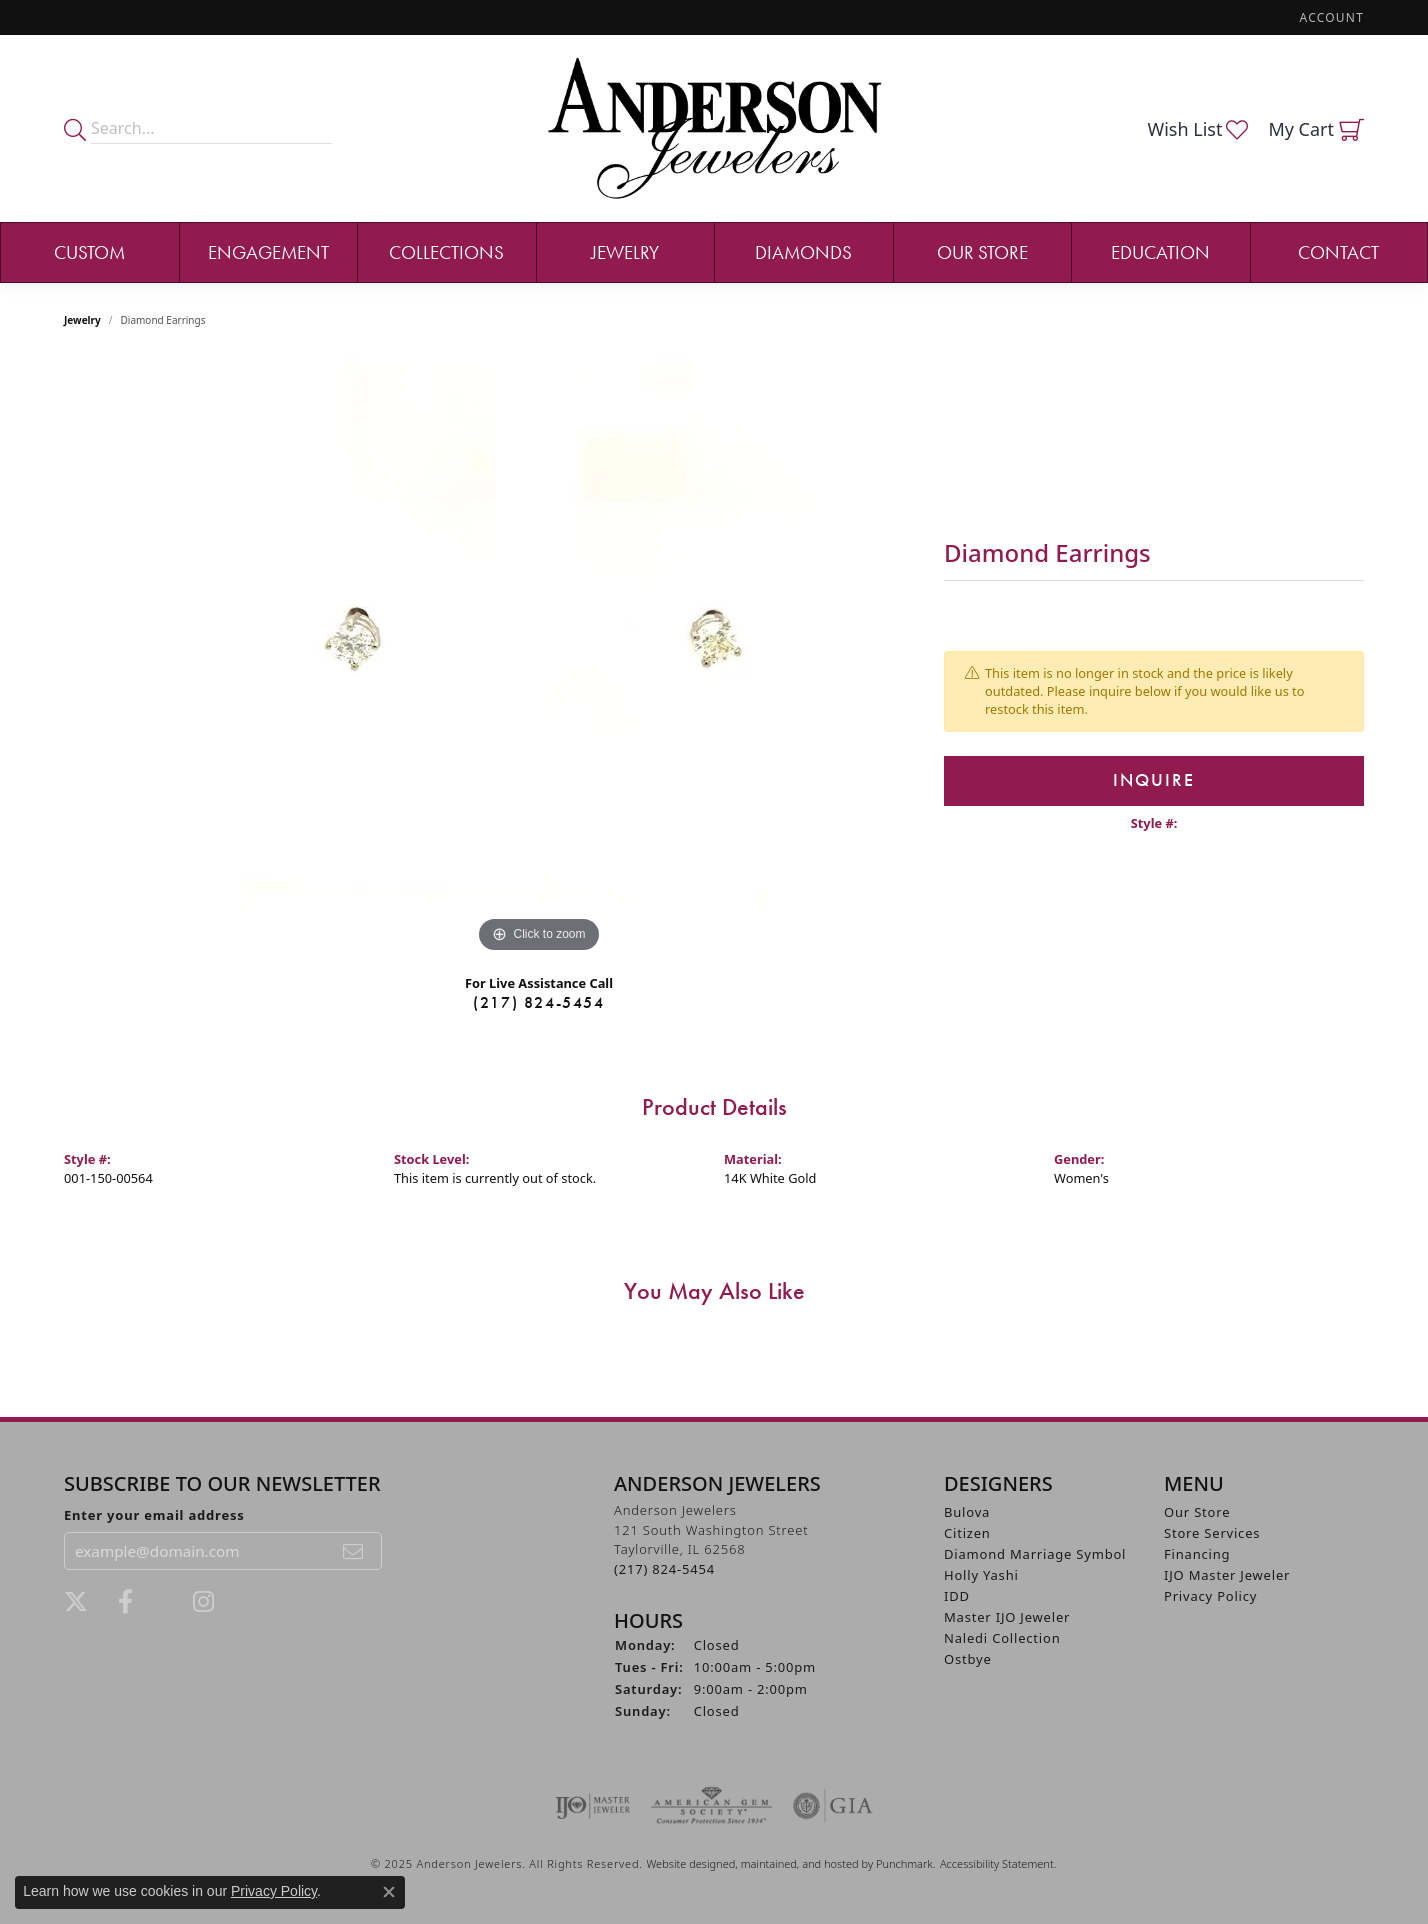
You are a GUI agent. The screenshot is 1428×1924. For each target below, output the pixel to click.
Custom (89, 252)
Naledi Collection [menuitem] (1002, 1638)
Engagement (268, 252)
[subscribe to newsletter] (354, 1551)
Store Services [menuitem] (1212, 1533)
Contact (1338, 252)
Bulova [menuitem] (967, 1512)
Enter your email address (154, 1515)
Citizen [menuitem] (967, 1533)
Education (1160, 252)
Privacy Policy (274, 1891)
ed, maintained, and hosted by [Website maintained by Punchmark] (799, 1863)
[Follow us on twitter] (76, 1602)
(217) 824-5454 (538, 1002)
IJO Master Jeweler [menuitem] (1227, 1575)
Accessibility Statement (997, 1863)
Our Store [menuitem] (1197, 1512)
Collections (446, 252)
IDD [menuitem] (957, 1596)
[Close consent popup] (389, 1892)
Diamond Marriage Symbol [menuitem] (1035, 1554)
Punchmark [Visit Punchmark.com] (904, 1863)
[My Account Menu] (1332, 17)
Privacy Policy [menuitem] (1210, 1596)
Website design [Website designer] (684, 1863)
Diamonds (803, 252)
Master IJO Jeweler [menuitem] (1007, 1617)
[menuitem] (592, 1806)
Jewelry (625, 252)
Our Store (982, 252)
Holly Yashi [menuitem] (981, 1575)
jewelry (82, 320)
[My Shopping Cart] (1316, 129)
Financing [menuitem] (1197, 1554)
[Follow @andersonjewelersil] (203, 1602)
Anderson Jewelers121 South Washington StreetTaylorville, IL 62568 (711, 1539)
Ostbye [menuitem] (968, 1659)
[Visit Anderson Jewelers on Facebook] (125, 1602)
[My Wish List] (1197, 129)
